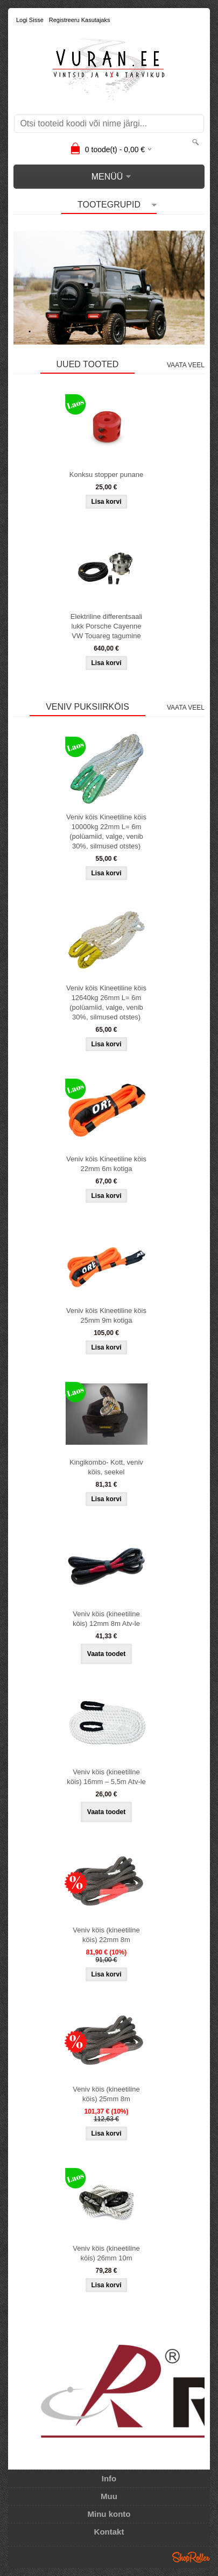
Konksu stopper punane (106, 474)
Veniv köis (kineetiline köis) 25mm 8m (106, 2094)
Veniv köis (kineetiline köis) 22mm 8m (106, 1935)
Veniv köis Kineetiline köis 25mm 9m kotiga (106, 1315)
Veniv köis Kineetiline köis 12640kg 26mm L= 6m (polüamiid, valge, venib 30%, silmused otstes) (106, 1002)
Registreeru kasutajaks (79, 20)
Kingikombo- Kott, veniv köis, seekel (106, 1467)
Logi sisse (30, 20)
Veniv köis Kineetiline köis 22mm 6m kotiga (106, 1164)
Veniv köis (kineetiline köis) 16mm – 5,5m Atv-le (106, 1777)
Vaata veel (186, 365)
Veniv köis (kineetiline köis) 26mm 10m (106, 2253)
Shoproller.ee (191, 2557)
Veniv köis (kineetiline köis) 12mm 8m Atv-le (106, 1619)
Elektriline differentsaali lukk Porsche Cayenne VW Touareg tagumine (106, 626)
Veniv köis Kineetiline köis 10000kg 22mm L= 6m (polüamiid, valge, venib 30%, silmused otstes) (106, 831)
